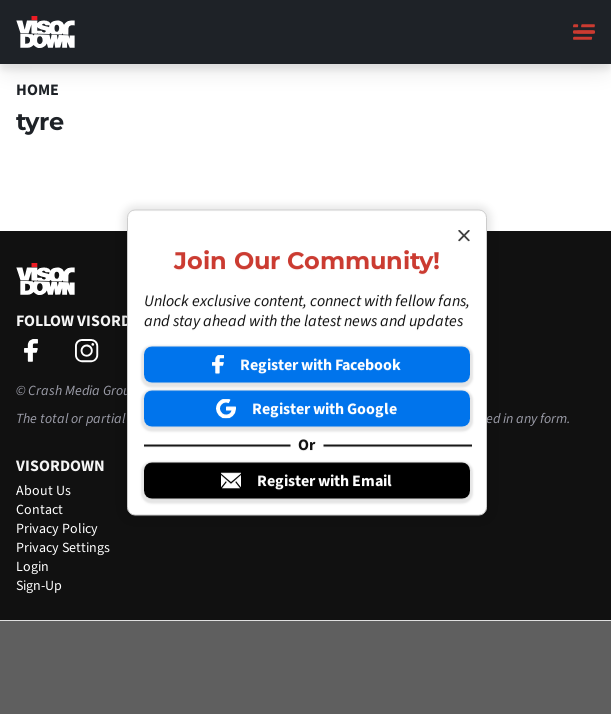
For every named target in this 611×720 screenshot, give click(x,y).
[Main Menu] (584, 32)
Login (32, 567)
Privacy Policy (57, 529)
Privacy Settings (63, 548)
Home (37, 90)
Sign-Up (39, 586)
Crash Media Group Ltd (93, 391)
